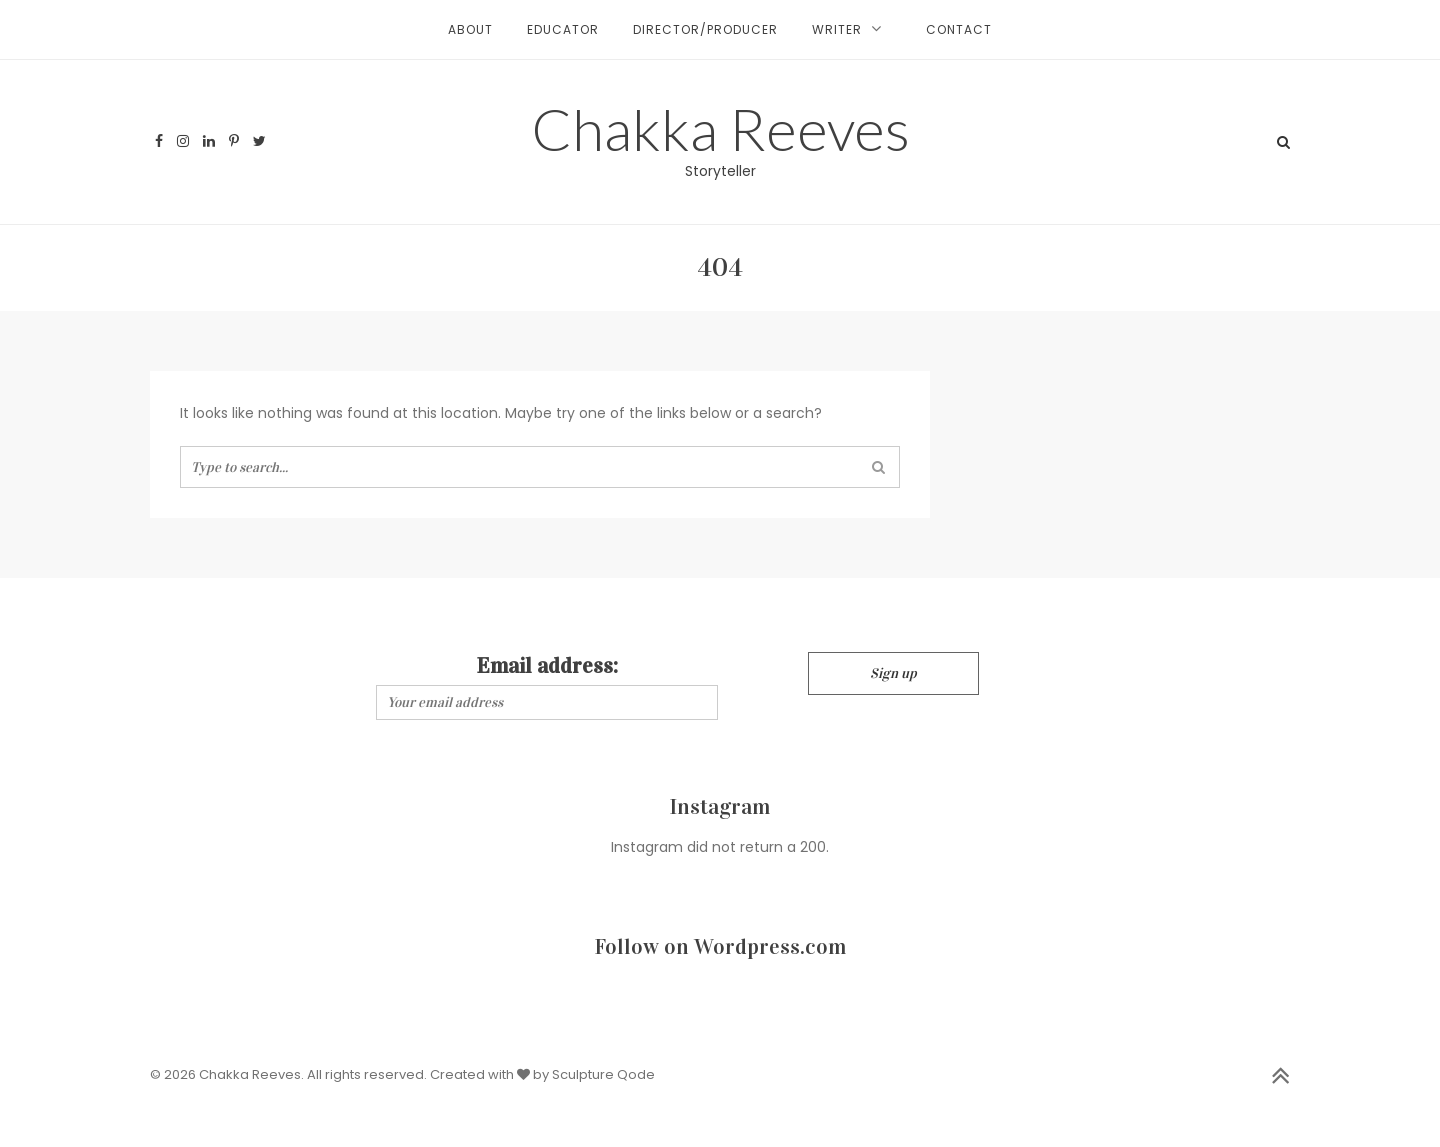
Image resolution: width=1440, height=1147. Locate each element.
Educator (563, 29)
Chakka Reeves (720, 128)
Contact (959, 29)
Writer (837, 29)
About (470, 29)
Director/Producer (705, 29)
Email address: (547, 665)
